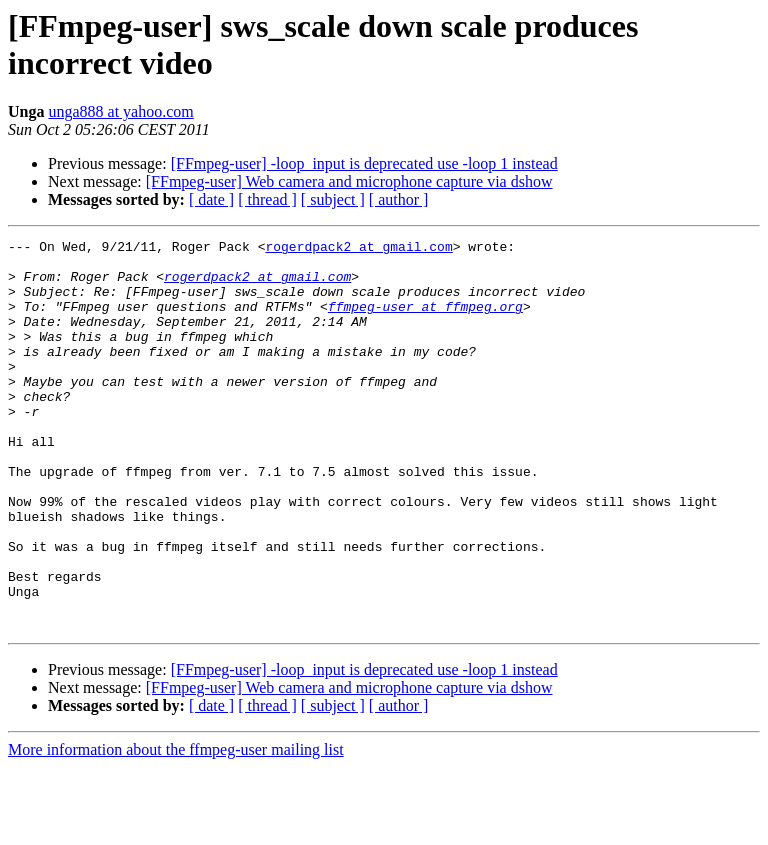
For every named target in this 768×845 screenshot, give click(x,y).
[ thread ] (267, 199)
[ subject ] (333, 199)
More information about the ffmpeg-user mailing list (176, 827)
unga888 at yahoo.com (120, 111)
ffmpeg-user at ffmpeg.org (425, 321)
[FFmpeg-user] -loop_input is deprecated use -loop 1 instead (364, 163)
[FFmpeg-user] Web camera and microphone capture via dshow (349, 181)
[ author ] (399, 199)
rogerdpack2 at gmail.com (358, 249)
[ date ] (211, 199)
